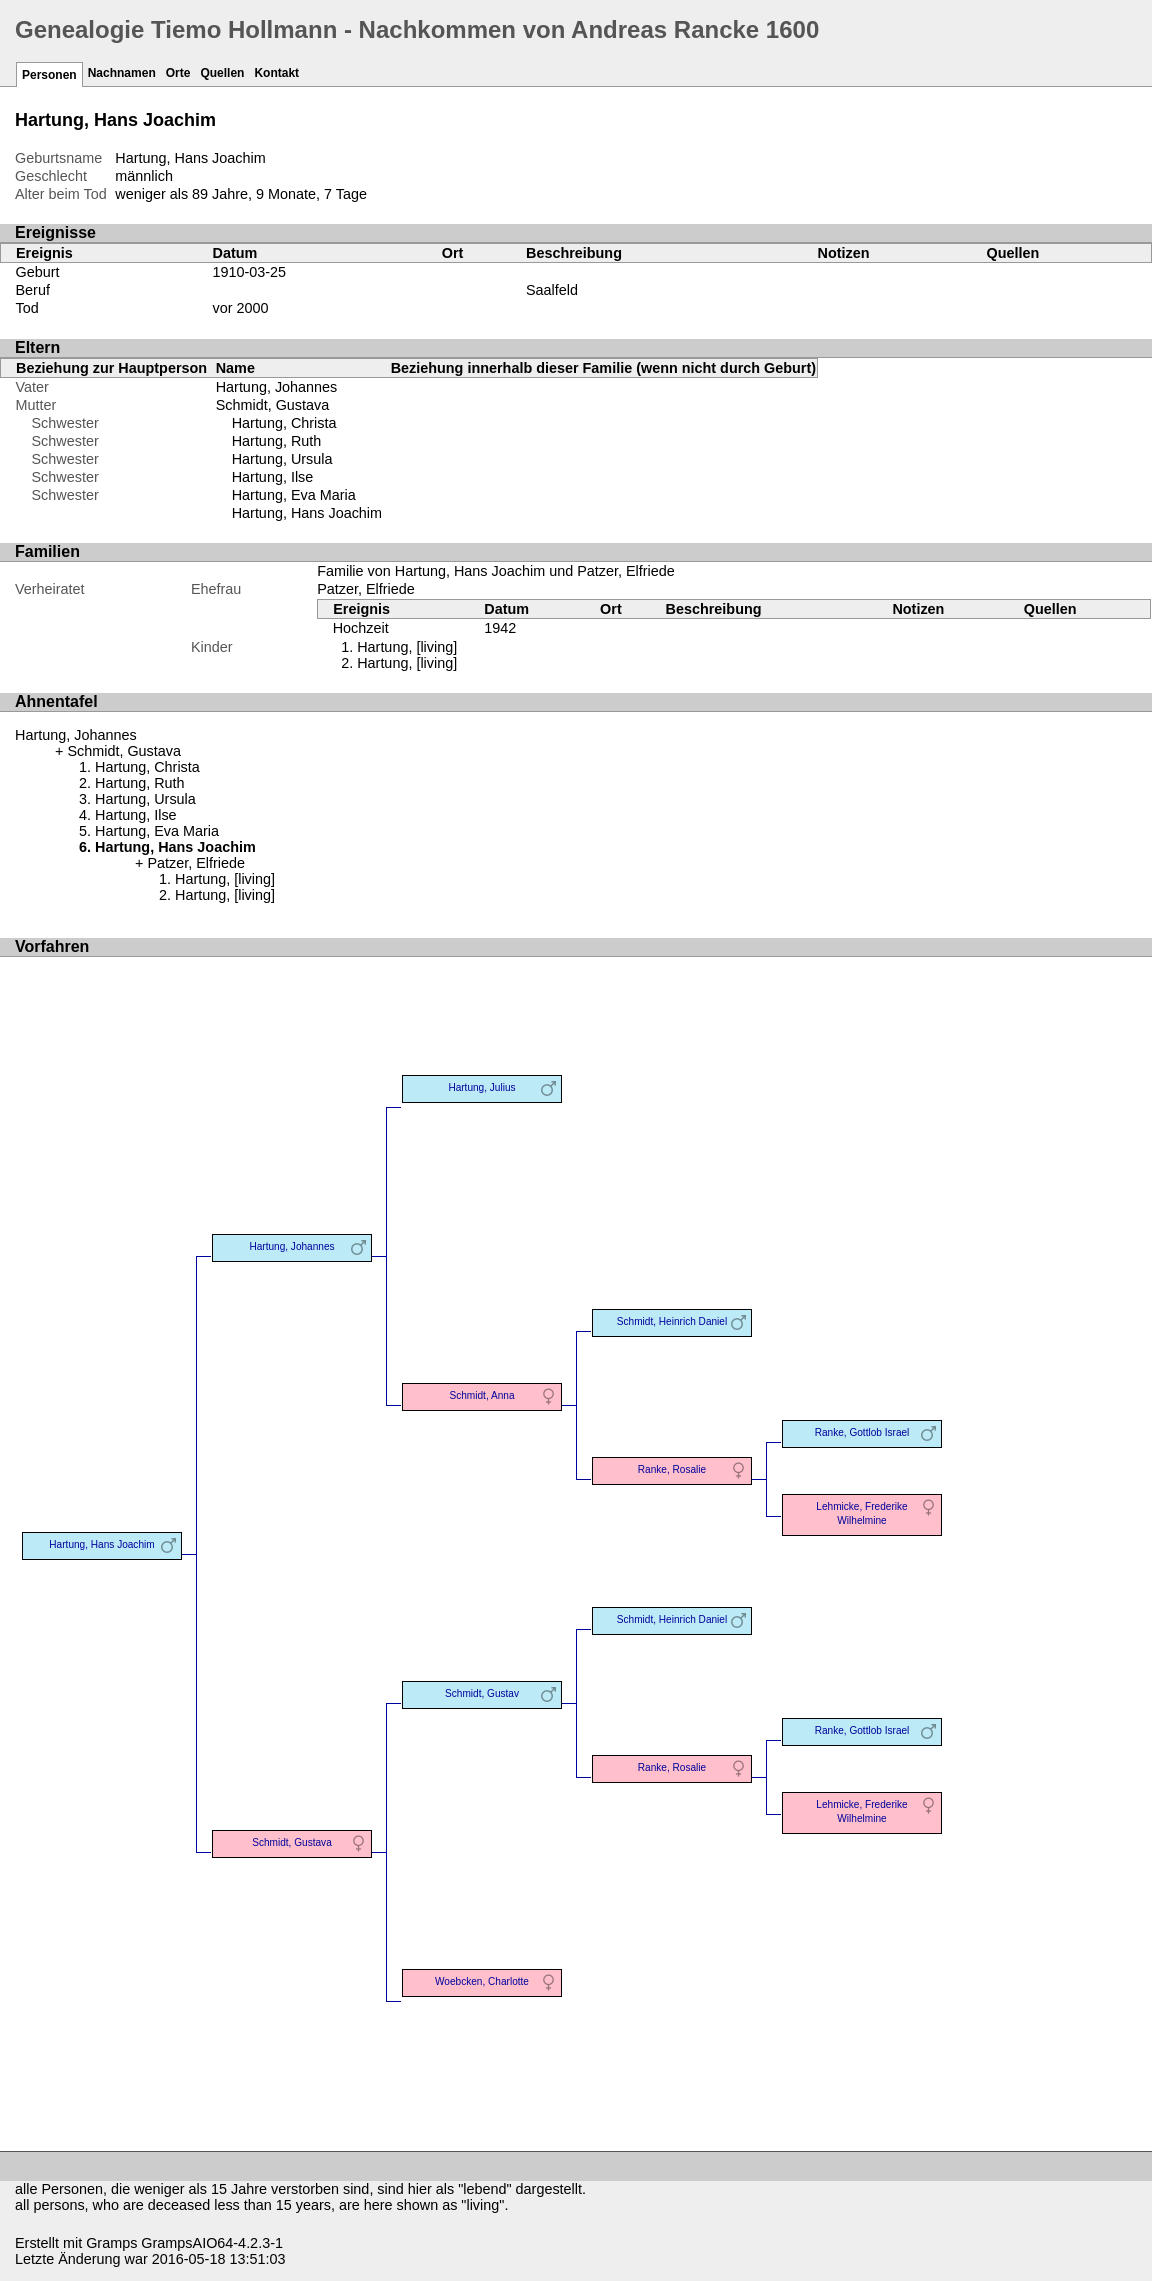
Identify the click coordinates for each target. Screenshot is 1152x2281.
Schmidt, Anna (482, 1395)
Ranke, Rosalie (672, 1469)
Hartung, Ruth (277, 441)
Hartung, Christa (284, 423)
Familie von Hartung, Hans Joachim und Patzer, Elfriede (496, 571)
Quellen (222, 73)
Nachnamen (122, 73)
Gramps (111, 2243)
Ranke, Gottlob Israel (862, 1432)
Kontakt (276, 73)
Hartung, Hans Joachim (307, 513)
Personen (49, 75)
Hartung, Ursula (282, 459)
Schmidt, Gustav (482, 1693)
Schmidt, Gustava (273, 405)
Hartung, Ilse (273, 477)
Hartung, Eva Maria (294, 495)
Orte (178, 73)
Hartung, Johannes (277, 387)
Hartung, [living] (407, 647)
